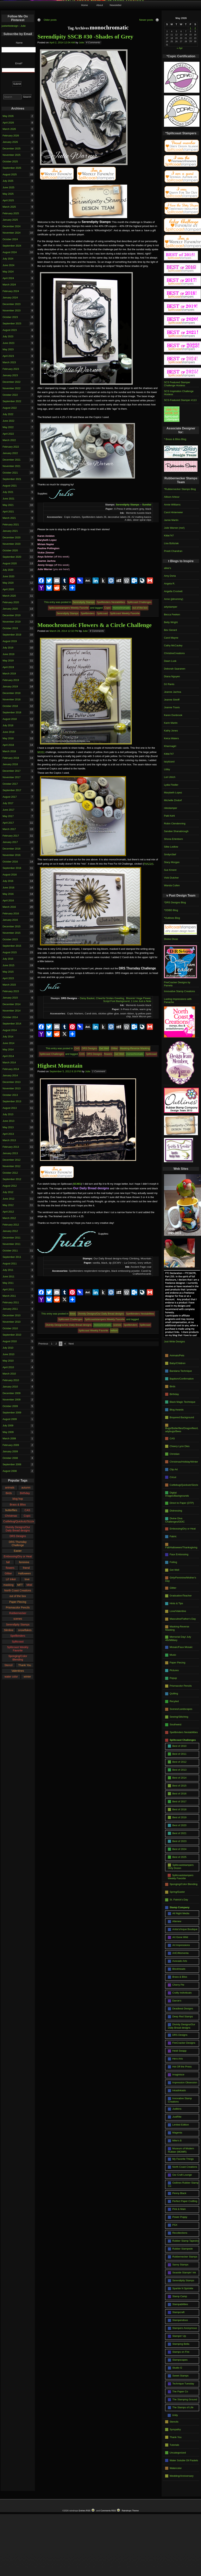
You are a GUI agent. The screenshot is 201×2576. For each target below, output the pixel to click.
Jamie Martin (171, 580)
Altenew (176, 1981)
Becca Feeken (172, 674)
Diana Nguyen (172, 736)
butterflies (11, 1570)
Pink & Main (179, 2269)
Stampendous (180, 2380)
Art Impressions (181, 2005)
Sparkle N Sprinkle (182, 2348)
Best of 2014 (179, 1837)
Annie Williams (172, 564)
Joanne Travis (172, 767)
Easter (18, 1610)
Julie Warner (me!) (174, 587)
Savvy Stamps (180, 2324)
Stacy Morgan (171, 922)
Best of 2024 (179, 1909)
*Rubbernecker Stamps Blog (180, 549)
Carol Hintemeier (173, 572)
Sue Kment (170, 929)
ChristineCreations (174, 713)
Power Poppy (179, 2277)
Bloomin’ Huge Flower (138, 1058)
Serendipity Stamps (127, 564)
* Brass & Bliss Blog (175, 499)
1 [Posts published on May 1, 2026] (190, 88)
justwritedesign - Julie (14, 85)
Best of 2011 (179, 1813)
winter (27, 1736)
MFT (20, 1644)
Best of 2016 (179, 1853)
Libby (167, 829)
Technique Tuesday (183, 2443)
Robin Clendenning (174, 883)
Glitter (173, 1647)
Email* (18, 127)
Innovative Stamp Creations (179, 1051)
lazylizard (169, 821)
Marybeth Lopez (173, 852)
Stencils (174, 2481)
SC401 (77, 1243)
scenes (17, 1678)
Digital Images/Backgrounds (177, 1554)
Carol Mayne (171, 697)
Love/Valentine (178, 1671)
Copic (27, 1575)
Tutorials (174, 2504)
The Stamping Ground (184, 2459)
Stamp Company (180, 1967)
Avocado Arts (179, 2020)
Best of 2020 (179, 1885)
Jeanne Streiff (171, 759)
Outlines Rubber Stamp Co (183, 2244)
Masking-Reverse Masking (177, 1688)
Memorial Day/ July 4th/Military (178, 1699)
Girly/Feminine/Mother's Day (180, 1639)
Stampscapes (180, 2419)
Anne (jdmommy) (173, 659)
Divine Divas (171, 999)
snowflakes (24, 1690)
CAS (172, 1498)
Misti (29, 1644)
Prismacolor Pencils (181, 1745)
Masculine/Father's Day (183, 1678)
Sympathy (175, 2489)
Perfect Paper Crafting (184, 2261)
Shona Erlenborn (173, 898)
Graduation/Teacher (181, 1655)
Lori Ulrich (169, 837)
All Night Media (180, 1973)
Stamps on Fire (180, 2412)
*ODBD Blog (171, 970)
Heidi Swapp (179, 2110)
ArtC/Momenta (180, 2013)
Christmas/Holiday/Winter (184, 1521)
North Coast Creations (184, 2227)
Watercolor (176, 2528)
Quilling (174, 1753)
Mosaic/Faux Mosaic (181, 1707)
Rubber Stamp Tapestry (185, 2300)
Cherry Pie (178, 2044)
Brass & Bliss (179, 2036)
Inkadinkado (179, 2150)
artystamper (170, 666)
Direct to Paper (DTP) (182, 1562)
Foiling (173, 1622)
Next (71, 1403)
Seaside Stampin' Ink (184, 2332)
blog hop (18, 1558)
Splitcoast (18, 1701)
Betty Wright (171, 682)
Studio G (177, 2427)
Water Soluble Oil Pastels (184, 2520)
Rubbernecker (17, 1673)
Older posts (50, 79)
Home (84, 65)
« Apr (180, 108)
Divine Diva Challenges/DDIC (175, 1580)
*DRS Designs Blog (175, 962)
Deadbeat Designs (182, 2068)
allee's (167, 628)
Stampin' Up (179, 2396)
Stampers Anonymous (184, 2388)
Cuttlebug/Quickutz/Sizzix (184, 1544)
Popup (173, 1738)
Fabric (173, 1596)
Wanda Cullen (172, 945)
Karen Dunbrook (173, 775)
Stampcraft (178, 2372)
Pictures (174, 1730)
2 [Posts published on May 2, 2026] (195, 88)
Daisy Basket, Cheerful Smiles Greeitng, (103, 1058)
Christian (174, 1513)
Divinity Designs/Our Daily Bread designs (181, 2086)
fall (8, 1622)
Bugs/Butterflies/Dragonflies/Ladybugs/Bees (181, 1490)
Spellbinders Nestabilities (184, 1792)
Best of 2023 (179, 1901)
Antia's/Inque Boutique (185, 1989)
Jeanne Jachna (172, 751)
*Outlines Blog (172, 977)
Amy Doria (170, 635)
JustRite (176, 2176)
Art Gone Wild (180, 1997)
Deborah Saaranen (174, 728)
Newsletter (116, 65)
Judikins (176, 2168)
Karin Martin (171, 782)
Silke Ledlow (171, 906)
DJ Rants (169, 744)
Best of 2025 (179, 1917)
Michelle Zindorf (173, 860)
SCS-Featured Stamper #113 (180, 460)
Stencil (8, 1725)
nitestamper (170, 868)
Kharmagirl (170, 806)
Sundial (146, 564)
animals (9, 1547)
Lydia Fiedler (171, 844)
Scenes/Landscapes (181, 1769)
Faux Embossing (179, 1614)
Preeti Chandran (173, 611)
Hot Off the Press (182, 2126)
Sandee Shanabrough (176, 891)
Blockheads (178, 2028)
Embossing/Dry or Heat (183, 1588)
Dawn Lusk (170, 720)
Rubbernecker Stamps (184, 2316)
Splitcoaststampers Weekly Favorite (180, 1937)
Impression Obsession (184, 2142)
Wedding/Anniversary (181, 2535)
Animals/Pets (177, 1415)
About (99, 65)
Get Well (174, 1629)
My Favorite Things (183, 2219)
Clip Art (174, 1529)
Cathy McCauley (173, 705)
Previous (43, 1403)
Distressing (176, 1570)
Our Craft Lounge (182, 2234)
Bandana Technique (181, 1430)
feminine (24, 1622)
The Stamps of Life (182, 2467)
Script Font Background (116, 1061)
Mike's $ (176, 2200)
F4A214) (148, 923)
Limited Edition (180, 2184)
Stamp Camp (179, 2356)
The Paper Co (180, 2451)
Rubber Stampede (182, 2308)
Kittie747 (169, 595)
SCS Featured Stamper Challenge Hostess (177, 444)
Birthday (174, 1454)
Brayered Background (182, 1477)
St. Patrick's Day (179, 1959)
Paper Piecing (177, 1722)
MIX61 (41, 812)
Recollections (179, 2293)
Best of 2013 (179, 1829)
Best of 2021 (179, 1893)
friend (26, 1627)
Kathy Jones (171, 790)
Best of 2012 (179, 1821)
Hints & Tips (176, 1663)
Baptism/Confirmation (182, 1438)
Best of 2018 (179, 1869)
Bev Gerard (170, 690)
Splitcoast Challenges (183, 1800)
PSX (174, 2285)
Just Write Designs (174, 1401)
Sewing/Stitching (179, 1776)
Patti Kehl (169, 875)
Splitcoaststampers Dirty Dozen (180, 1926)
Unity (175, 2475)
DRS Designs (179, 2094)
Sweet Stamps (180, 2435)
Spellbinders (17, 1695)
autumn (25, 1547)
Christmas (11, 1575)
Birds (172, 1446)
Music (173, 1715)
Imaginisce (178, 2134)
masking (8, 1644)
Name (19, 106)
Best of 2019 (179, 1877)
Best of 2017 (179, 1861)
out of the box (17, 1656)
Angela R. (169, 643)
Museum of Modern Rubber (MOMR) (181, 2210)
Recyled (174, 1761)
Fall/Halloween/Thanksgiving (181, 1607)
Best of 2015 (179, 1845)
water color (11, 1736)
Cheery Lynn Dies (180, 1506)
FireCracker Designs (183, 2102)
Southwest (175, 1784)
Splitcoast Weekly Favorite (17, 1709)
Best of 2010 (179, 1805)
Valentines (17, 1730)
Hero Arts (177, 2118)
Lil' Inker (11, 1639)
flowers (10, 1627)
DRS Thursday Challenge (18, 1603)
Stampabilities (180, 2364)
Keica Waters (171, 798)
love (27, 1639)
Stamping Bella (180, 2404)
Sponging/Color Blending (184, 1944)
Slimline (8, 1690)
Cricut (173, 1537)
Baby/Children (177, 1423)
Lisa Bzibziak (171, 603)
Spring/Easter (177, 1952)
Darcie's (176, 2060)
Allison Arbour (171, 556)
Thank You (175, 2497)
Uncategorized (178, 2512)
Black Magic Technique (182, 1461)
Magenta (177, 2192)
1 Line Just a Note (141, 1061)
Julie (81, 102)
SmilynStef (170, 914)
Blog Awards (177, 1469)
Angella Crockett (173, 651)
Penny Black (179, 2253)
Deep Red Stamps (182, 2076)
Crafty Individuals (182, 2052)
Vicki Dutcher (171, 937)
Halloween (24, 1633)
